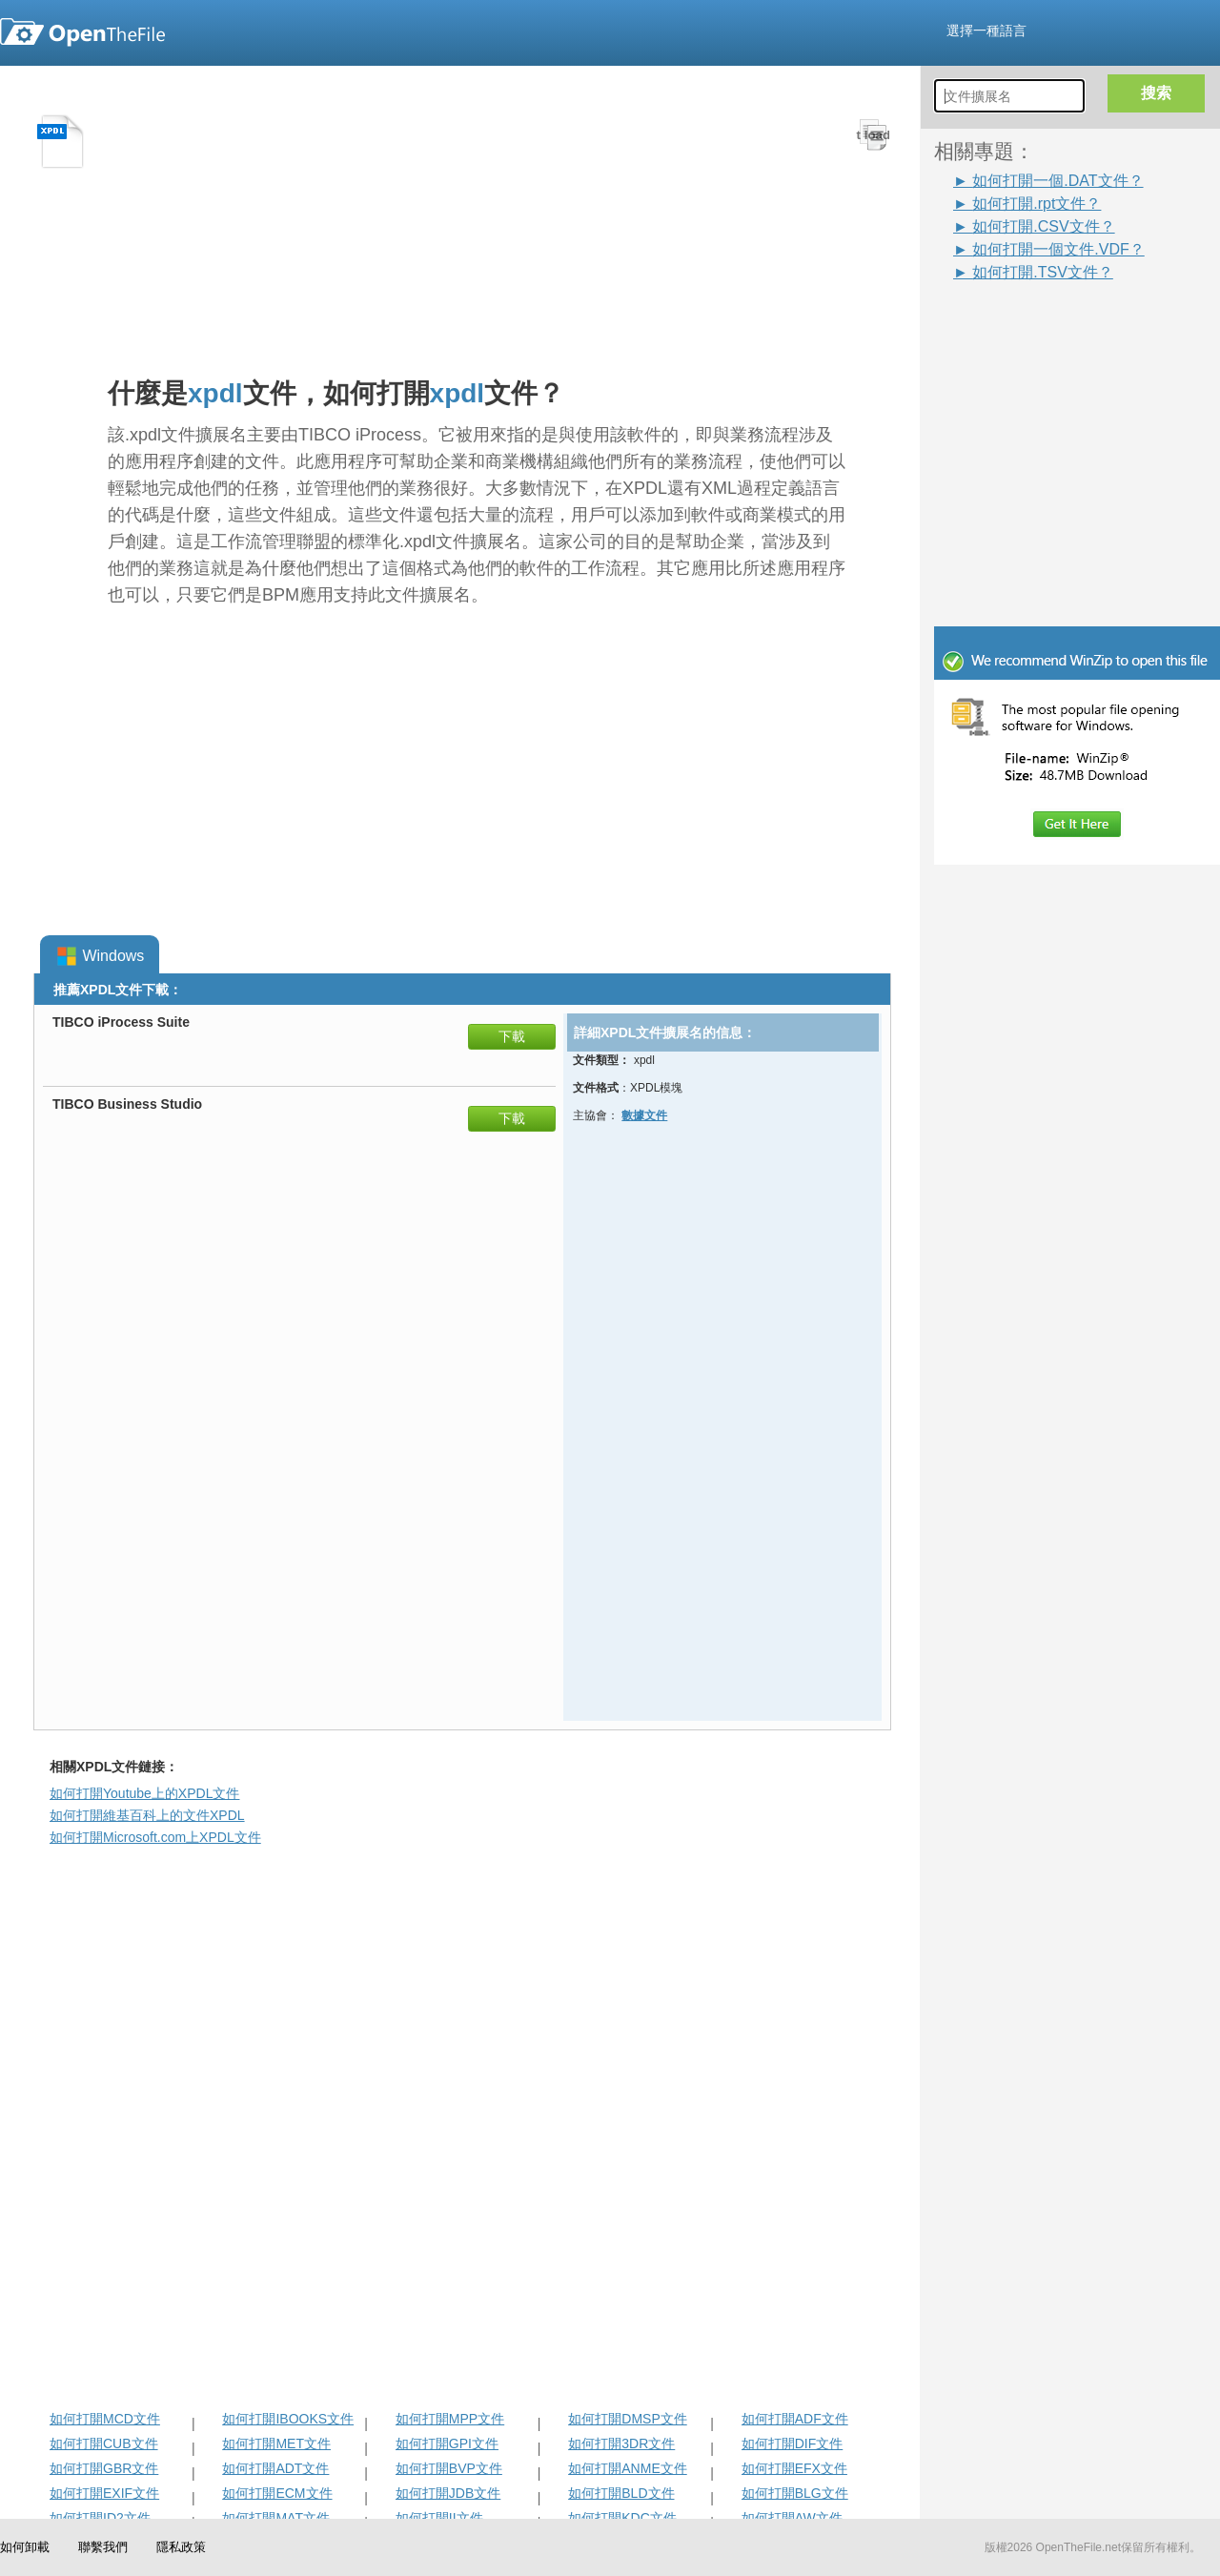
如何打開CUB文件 (104, 2443)
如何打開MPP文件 (450, 2418)
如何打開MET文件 (276, 2443)
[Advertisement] (1048, 326)
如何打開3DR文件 (621, 2443)
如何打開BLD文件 (621, 2493)
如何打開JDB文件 (448, 2493)
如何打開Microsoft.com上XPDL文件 (155, 1837)
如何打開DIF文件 (793, 2443)
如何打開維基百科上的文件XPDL (147, 1815)
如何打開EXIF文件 (104, 2493)
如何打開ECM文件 (277, 2493)
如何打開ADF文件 (795, 2418)
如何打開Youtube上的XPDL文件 (144, 1793)
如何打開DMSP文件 (627, 2418)
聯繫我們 (103, 2547)
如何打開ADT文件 (275, 2468)
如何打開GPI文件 (447, 2443)
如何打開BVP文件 (449, 2468)
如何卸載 (25, 2547)
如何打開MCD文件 (105, 2418)
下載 (511, 1036)
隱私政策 (181, 2547)
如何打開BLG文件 (795, 2493)
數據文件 (644, 1115)
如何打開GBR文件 (104, 2468)
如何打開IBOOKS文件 (288, 2418)
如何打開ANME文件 (627, 2468)
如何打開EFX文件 (794, 2468)
